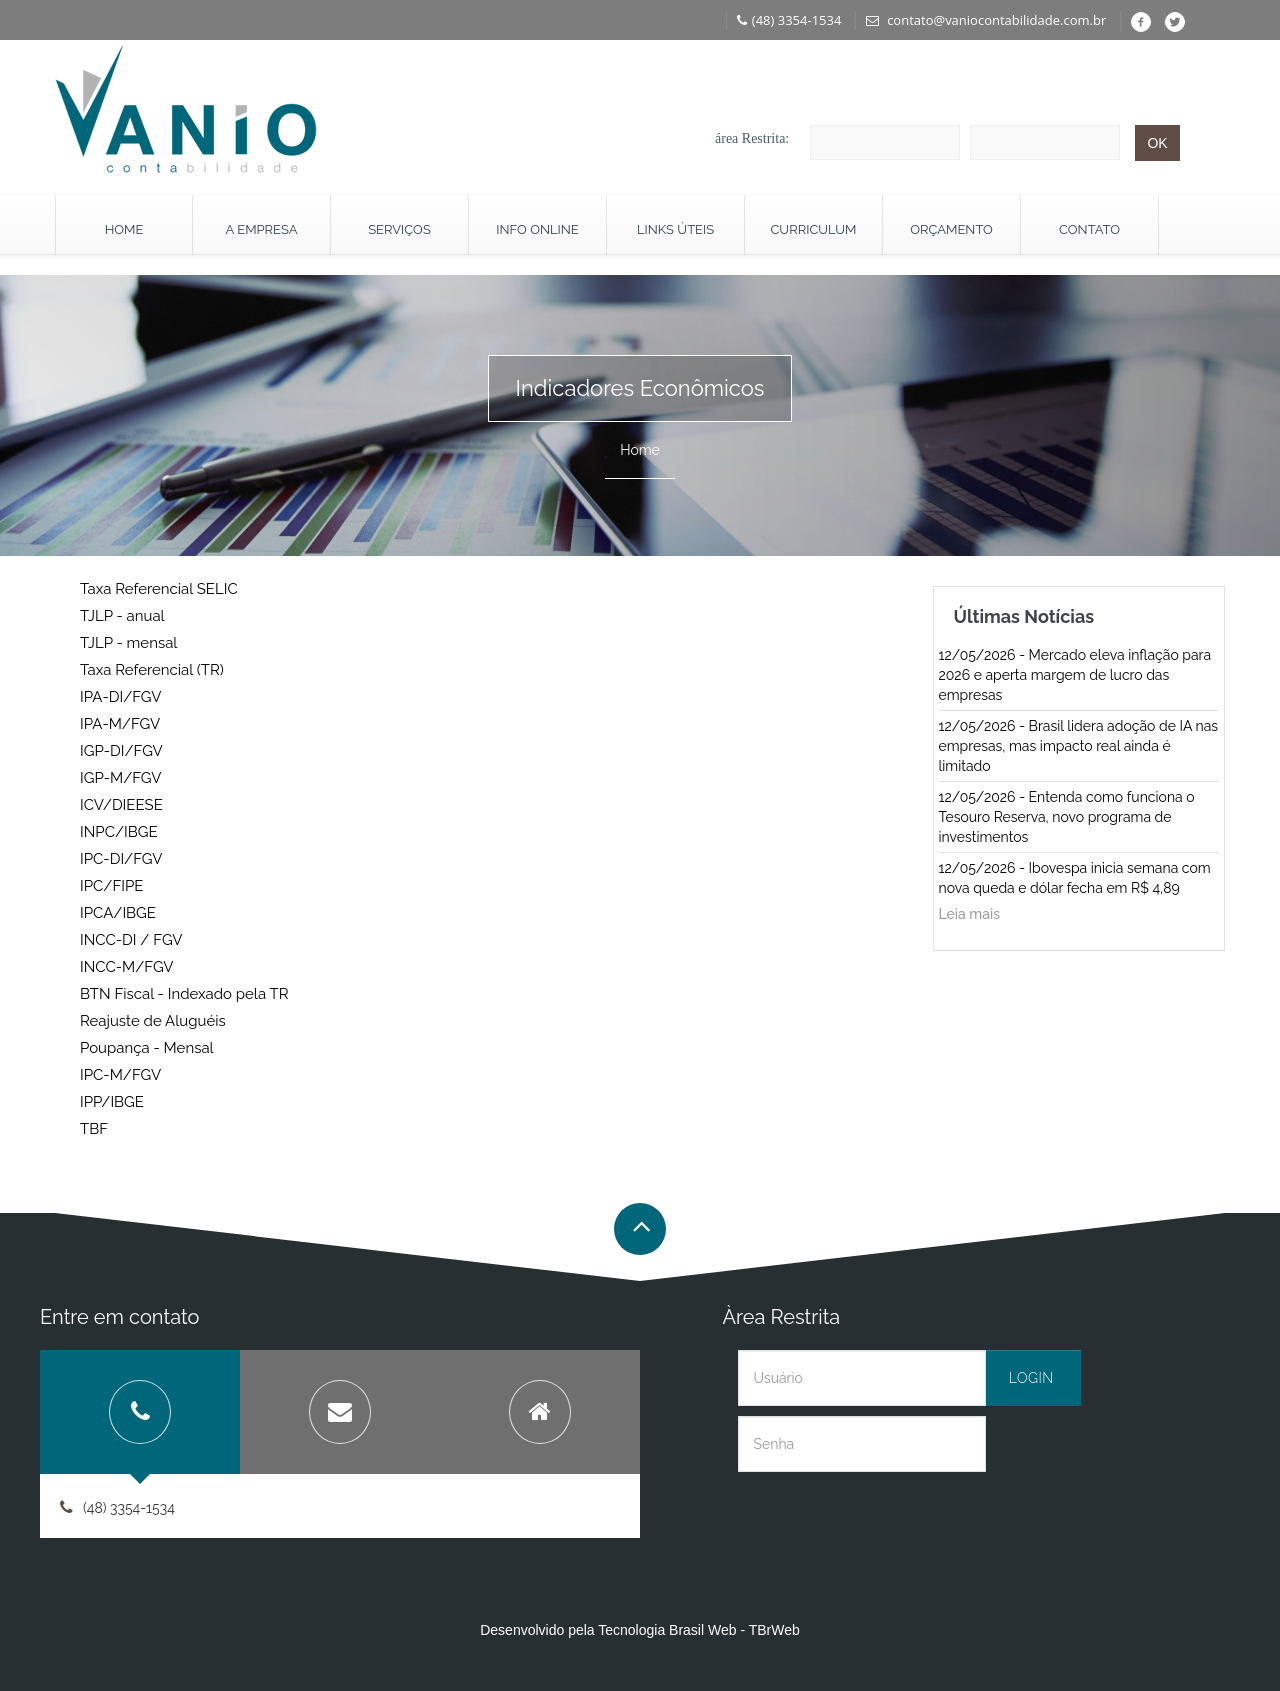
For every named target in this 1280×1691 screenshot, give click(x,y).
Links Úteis (675, 229)
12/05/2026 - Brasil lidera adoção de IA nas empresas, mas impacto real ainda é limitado (1079, 746)
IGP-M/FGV (120, 778)
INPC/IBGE (119, 832)
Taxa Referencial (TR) (152, 670)
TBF (94, 1129)
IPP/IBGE (112, 1102)
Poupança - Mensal (147, 1048)
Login (1031, 1378)
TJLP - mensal (128, 643)
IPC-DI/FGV (121, 859)
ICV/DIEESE (121, 805)
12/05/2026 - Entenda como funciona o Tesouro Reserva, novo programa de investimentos (1067, 817)
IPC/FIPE (111, 886)
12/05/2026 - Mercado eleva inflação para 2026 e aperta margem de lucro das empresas (1075, 675)
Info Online (537, 229)
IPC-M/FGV (120, 1075)
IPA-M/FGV (120, 724)
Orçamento (951, 229)
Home (124, 229)
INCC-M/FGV (127, 967)
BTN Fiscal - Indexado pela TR (184, 994)
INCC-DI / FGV (131, 940)
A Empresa (262, 229)
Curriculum (813, 229)
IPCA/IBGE (118, 913)
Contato (1089, 229)
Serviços (399, 229)
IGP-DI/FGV (121, 751)
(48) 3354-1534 (789, 20)
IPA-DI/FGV (120, 697)
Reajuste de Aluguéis (153, 1021)
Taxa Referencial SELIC (159, 589)
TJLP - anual (122, 616)
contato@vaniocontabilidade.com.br (986, 20)
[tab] (140, 1412)
